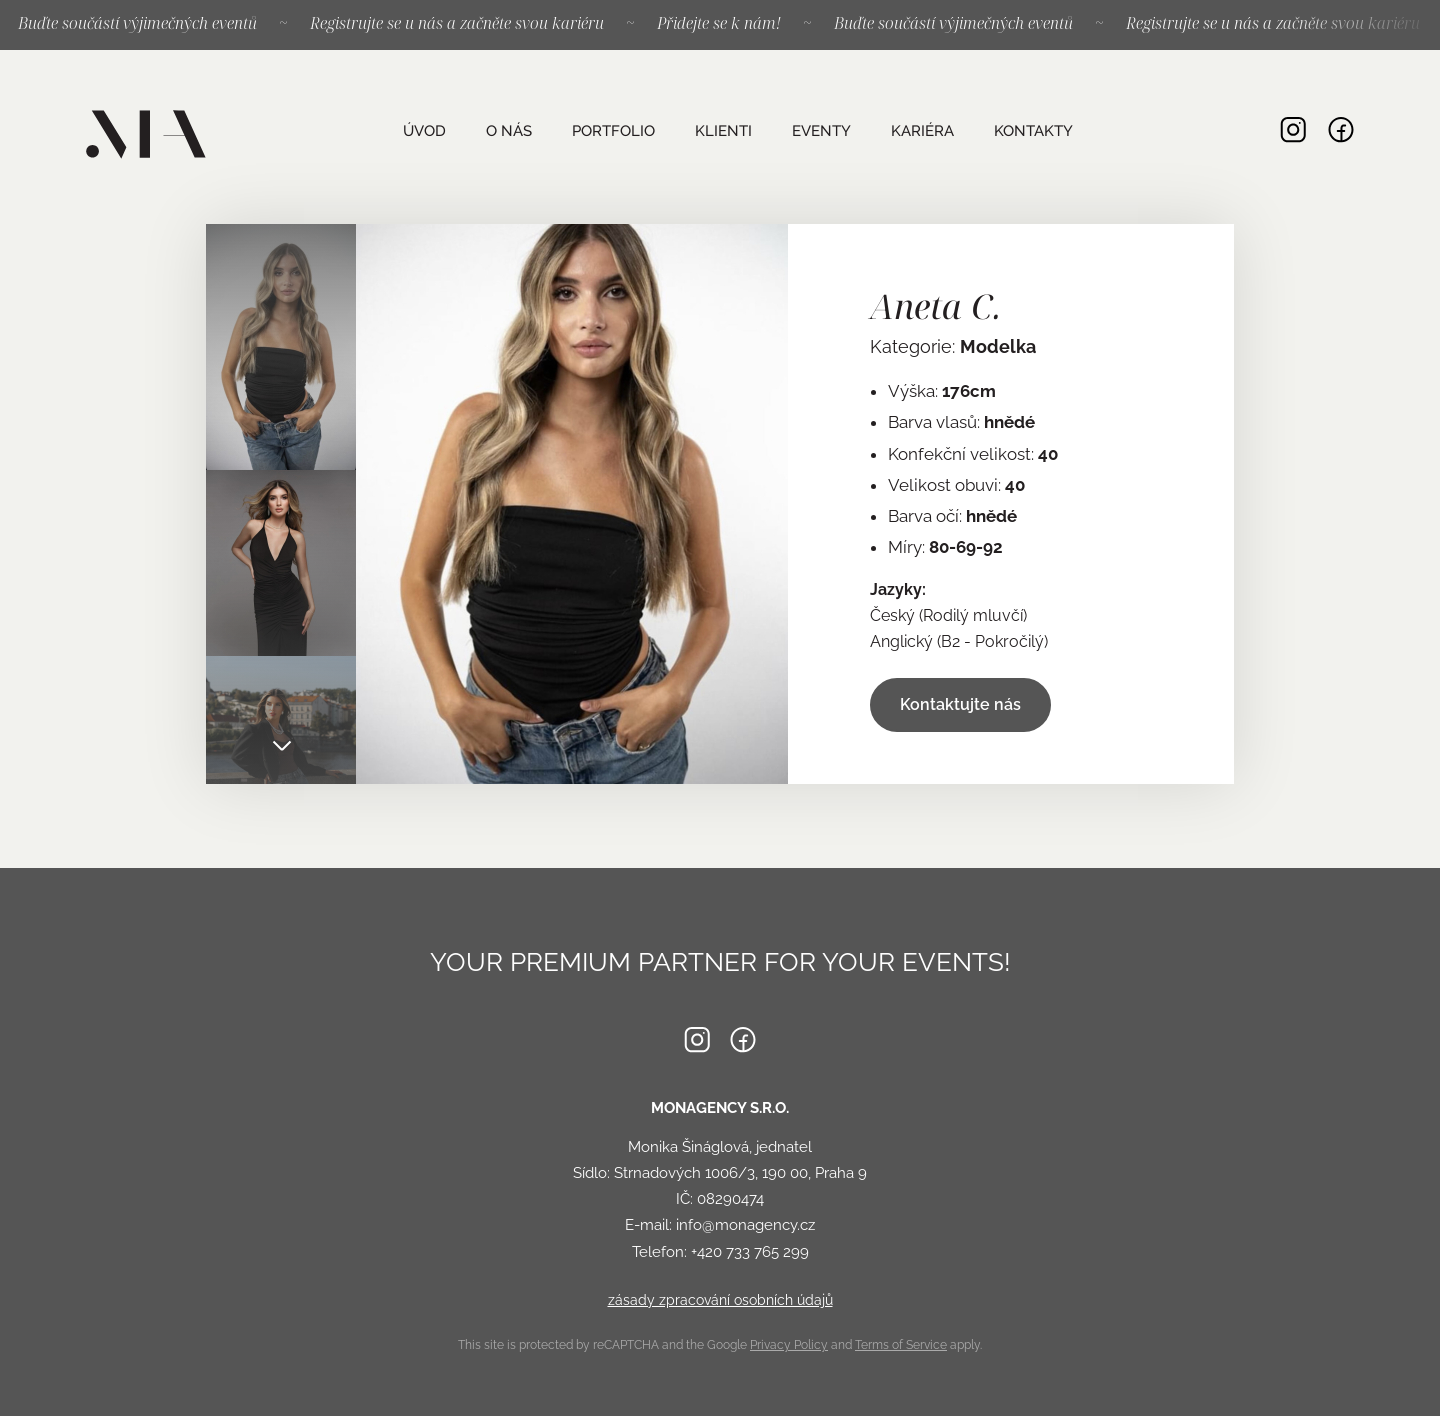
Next (282, 744)
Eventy (820, 131)
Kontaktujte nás (960, 704)
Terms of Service (901, 1345)
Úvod (423, 131)
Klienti (722, 131)
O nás (508, 131)
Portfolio (612, 131)
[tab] (281, 347)
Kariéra (921, 131)
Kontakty (1032, 131)
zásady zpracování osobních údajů (720, 1300)
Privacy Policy (789, 1345)
